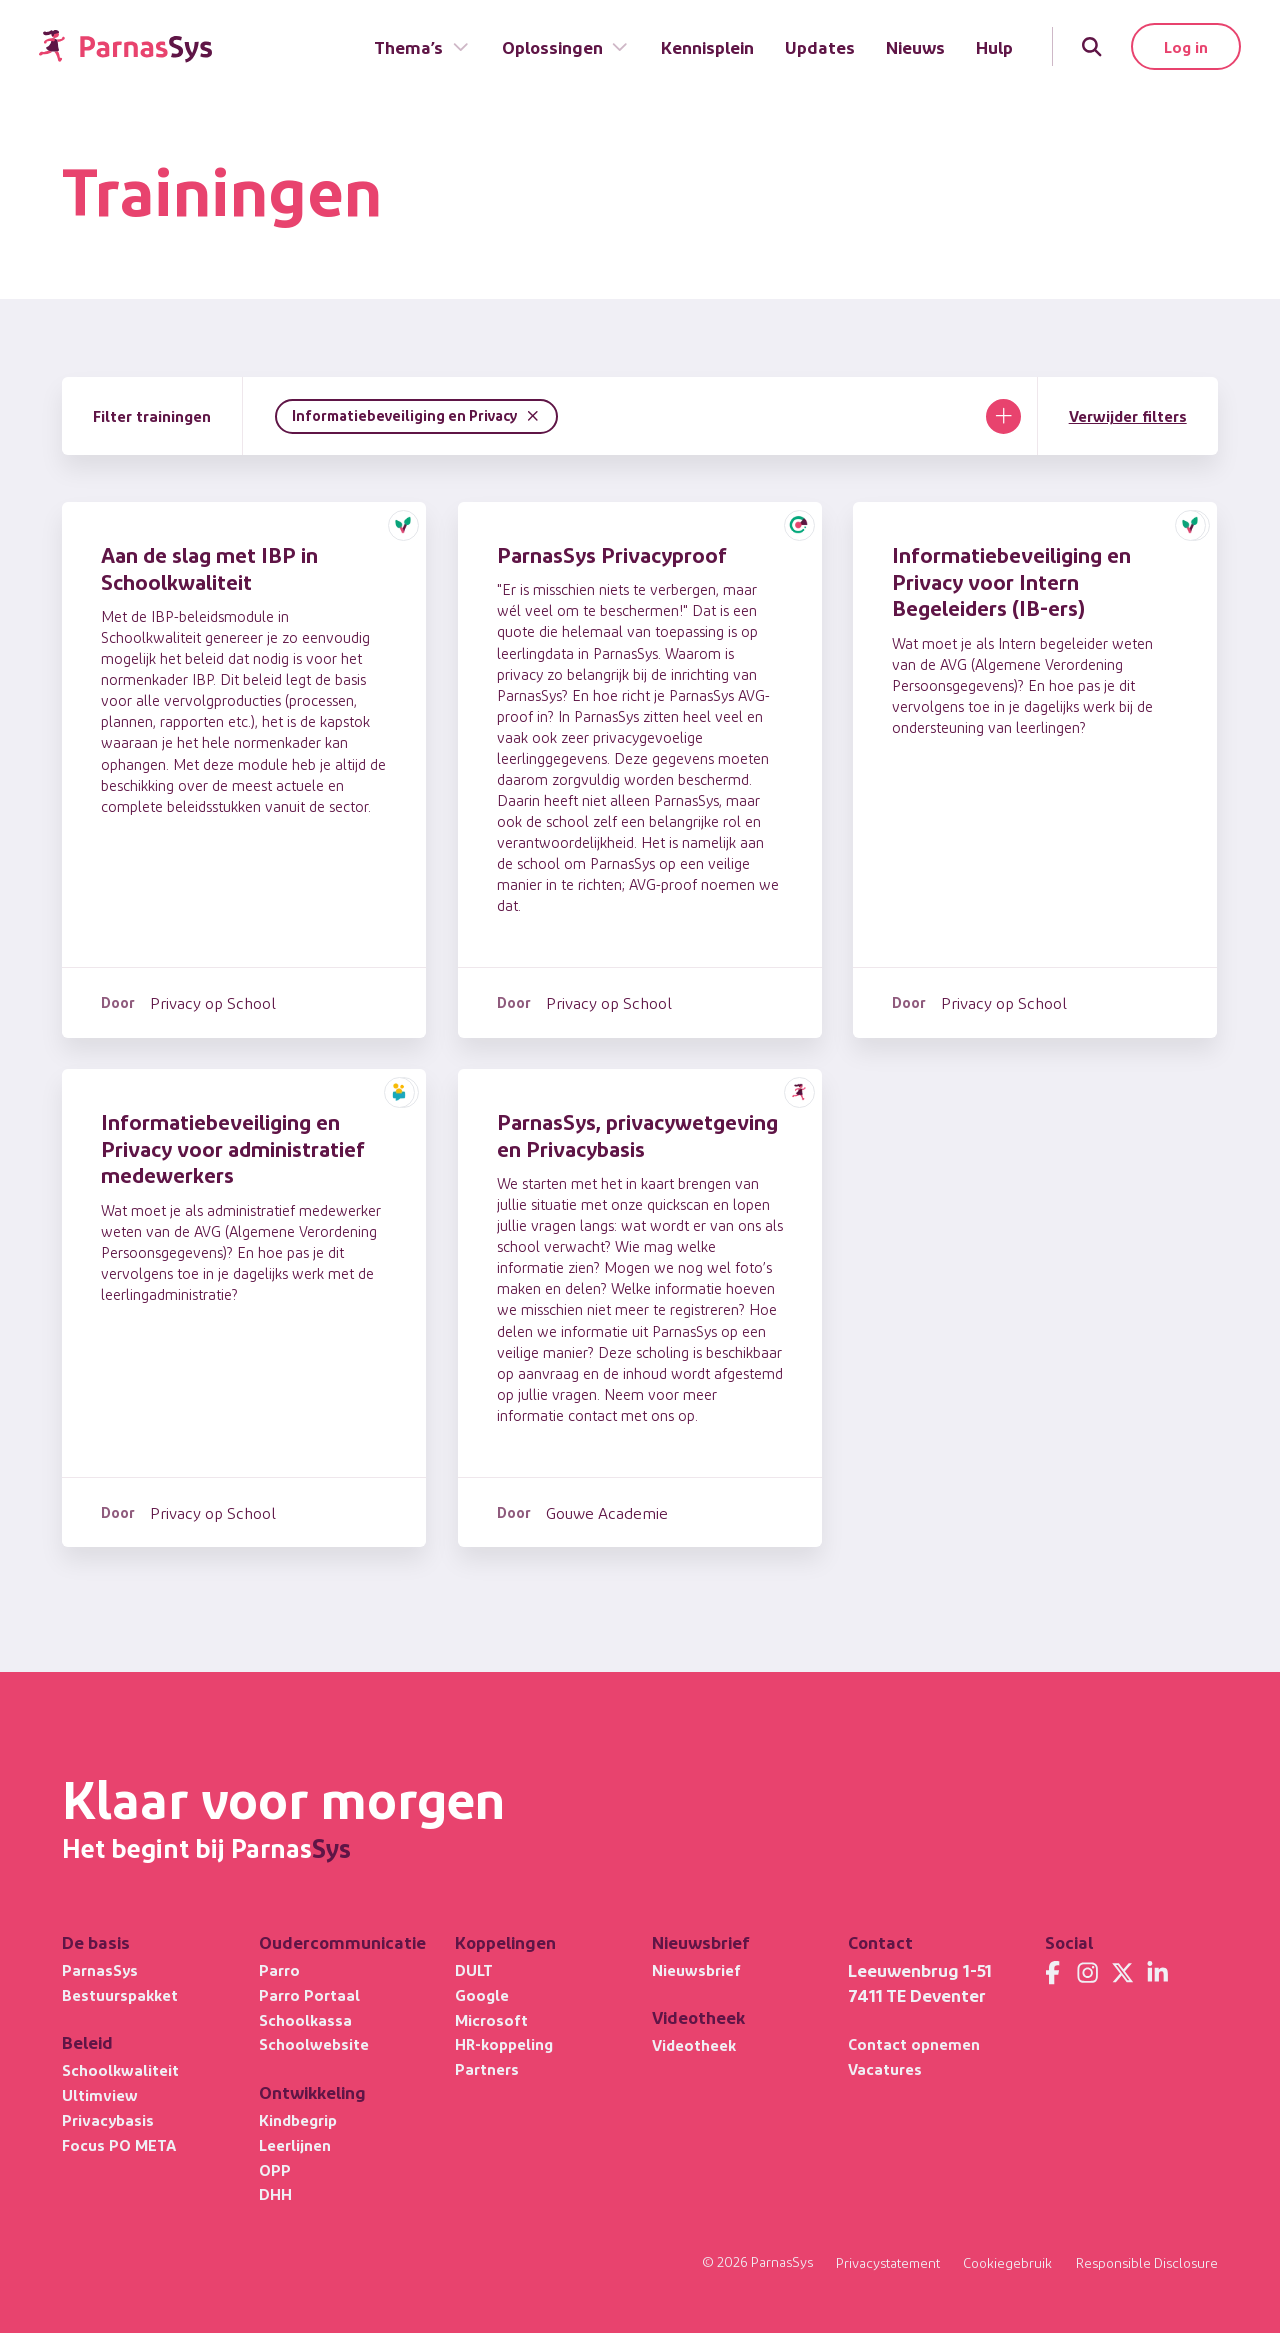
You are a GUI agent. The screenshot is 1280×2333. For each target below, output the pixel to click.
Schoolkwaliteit (120, 2069)
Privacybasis (108, 2119)
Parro (279, 1969)
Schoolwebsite (314, 2043)
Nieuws (915, 46)
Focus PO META (119, 2144)
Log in (1186, 46)
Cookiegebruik (1007, 2263)
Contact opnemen (914, 2043)
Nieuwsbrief (696, 1969)
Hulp (994, 46)
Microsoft (491, 2019)
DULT (474, 1969)
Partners (487, 2068)
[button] (403, 524)
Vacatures (885, 2068)
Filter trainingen (152, 415)
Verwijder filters (1128, 415)
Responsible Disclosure (1147, 2263)
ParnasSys (100, 1969)
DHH (275, 2193)
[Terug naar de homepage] (125, 46)
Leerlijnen (295, 2144)
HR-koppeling (504, 2043)
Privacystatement (888, 2263)
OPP (275, 2169)
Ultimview (100, 2094)
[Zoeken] (1091, 46)
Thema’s (422, 46)
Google (482, 1994)
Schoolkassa (305, 2019)
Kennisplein (707, 46)
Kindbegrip (298, 2119)
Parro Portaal (309, 1994)
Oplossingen (566, 46)
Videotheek (694, 2044)
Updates (820, 46)
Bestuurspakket (120, 1994)
